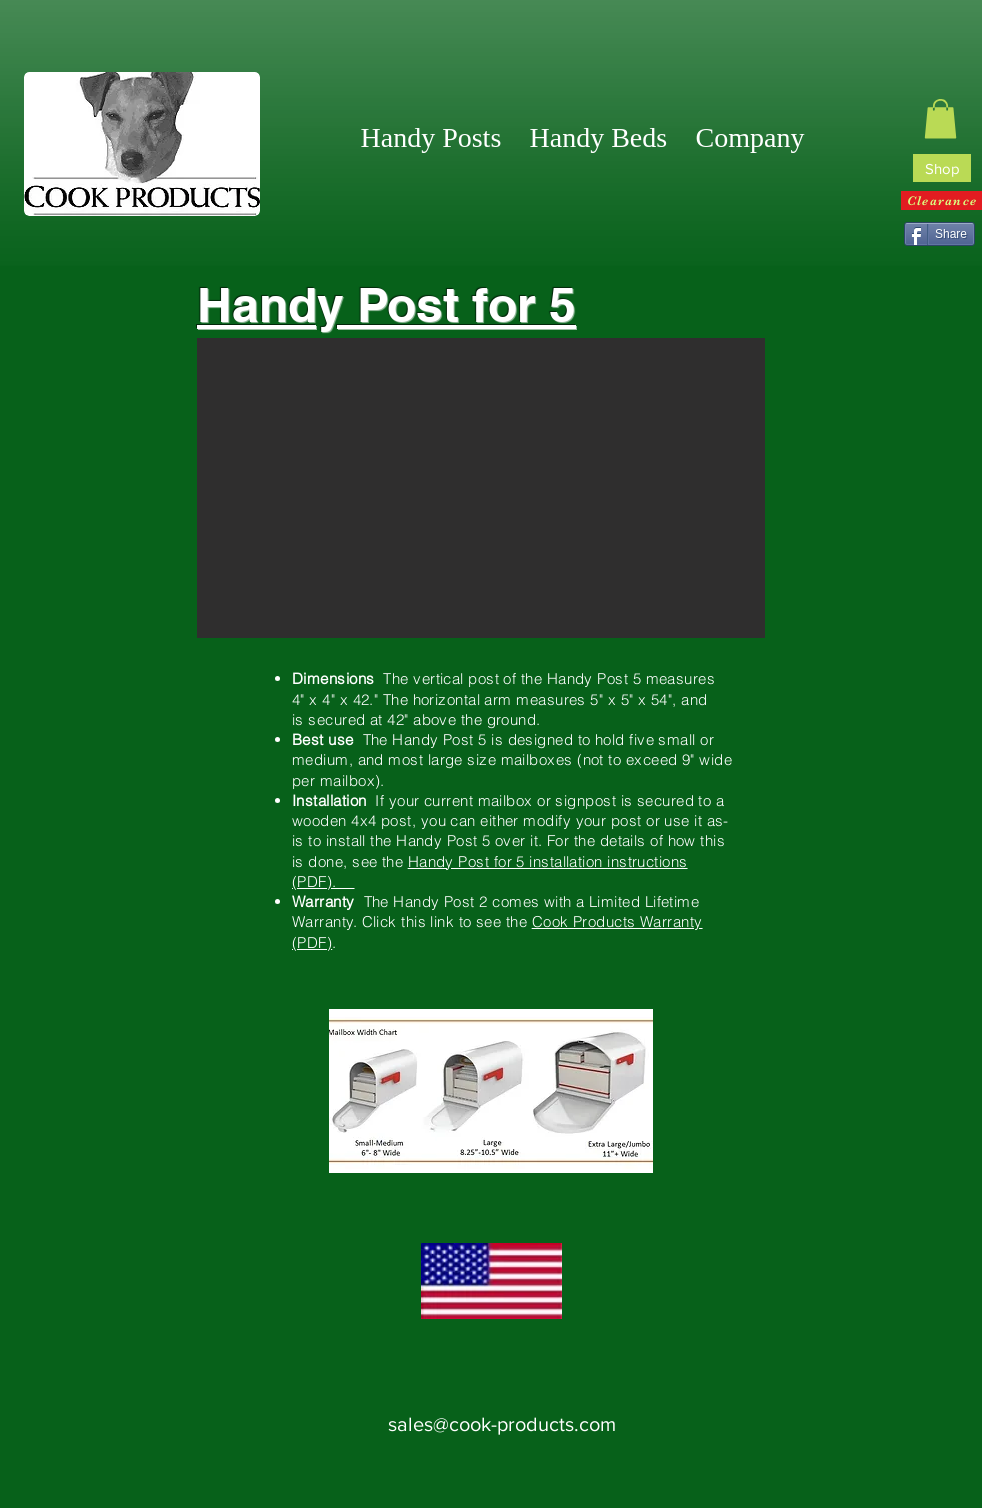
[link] (940, 118)
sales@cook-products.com (502, 1424)
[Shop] (942, 168)
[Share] (939, 234)
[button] (750, 138)
